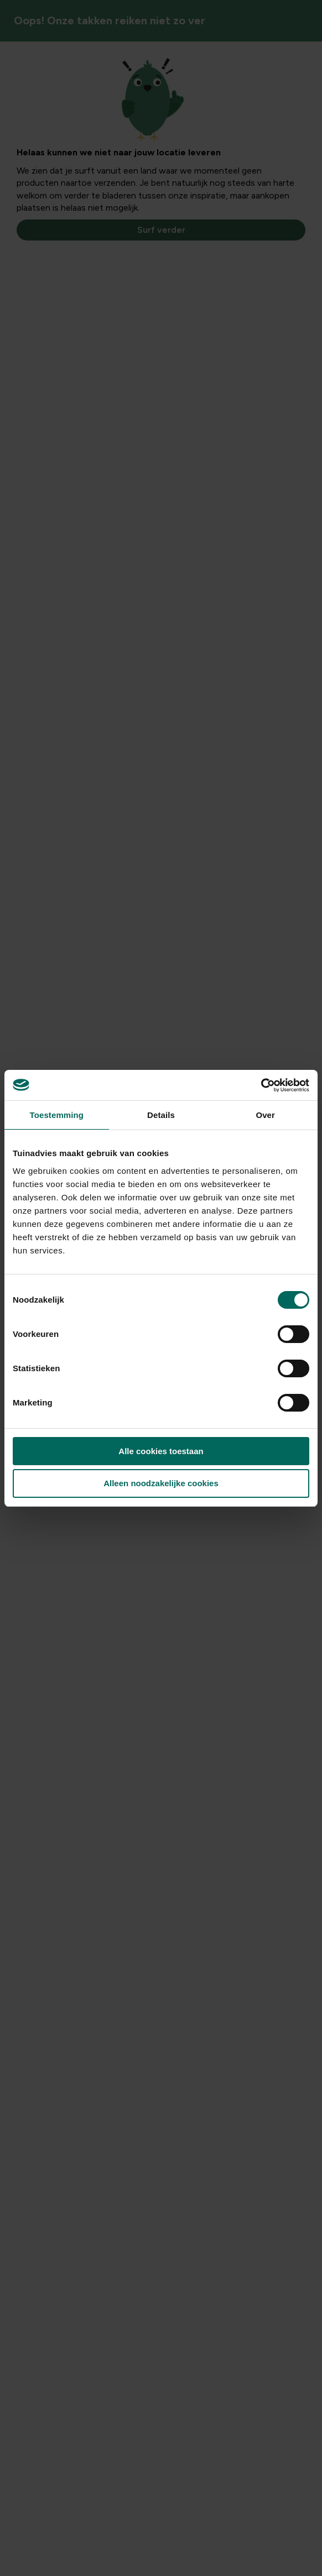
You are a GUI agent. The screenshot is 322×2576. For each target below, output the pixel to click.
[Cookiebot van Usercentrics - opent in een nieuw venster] (260, 1085)
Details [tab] (161, 1115)
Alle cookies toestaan (160, 1451)
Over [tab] (265, 1115)
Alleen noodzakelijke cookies (161, 1483)
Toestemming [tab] (57, 1115)
